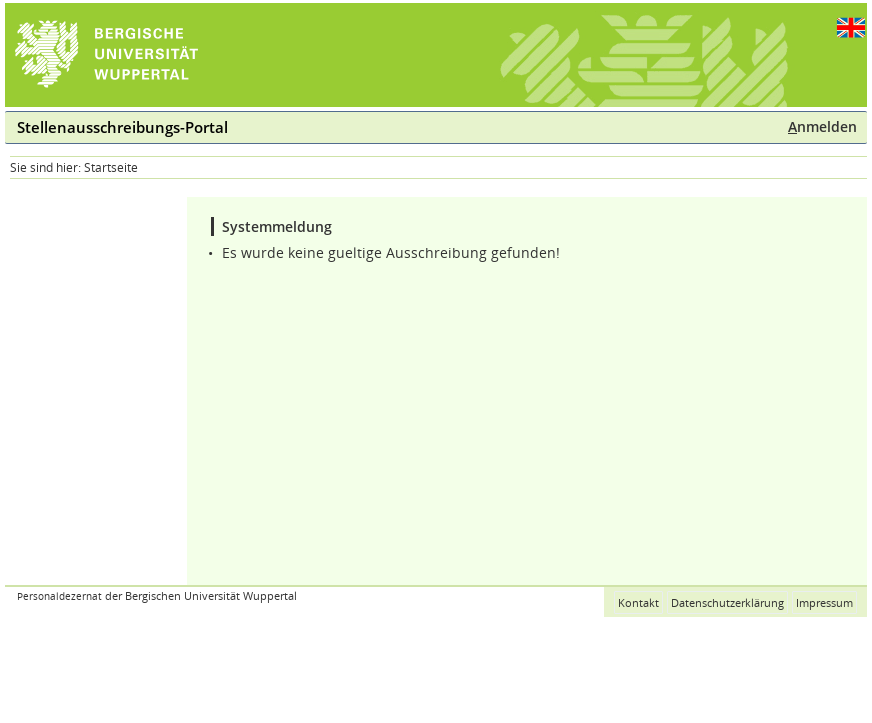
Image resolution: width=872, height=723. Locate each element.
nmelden (822, 126)
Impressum (824, 602)
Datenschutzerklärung (727, 602)
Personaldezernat (59, 596)
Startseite (111, 167)
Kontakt (638, 602)
